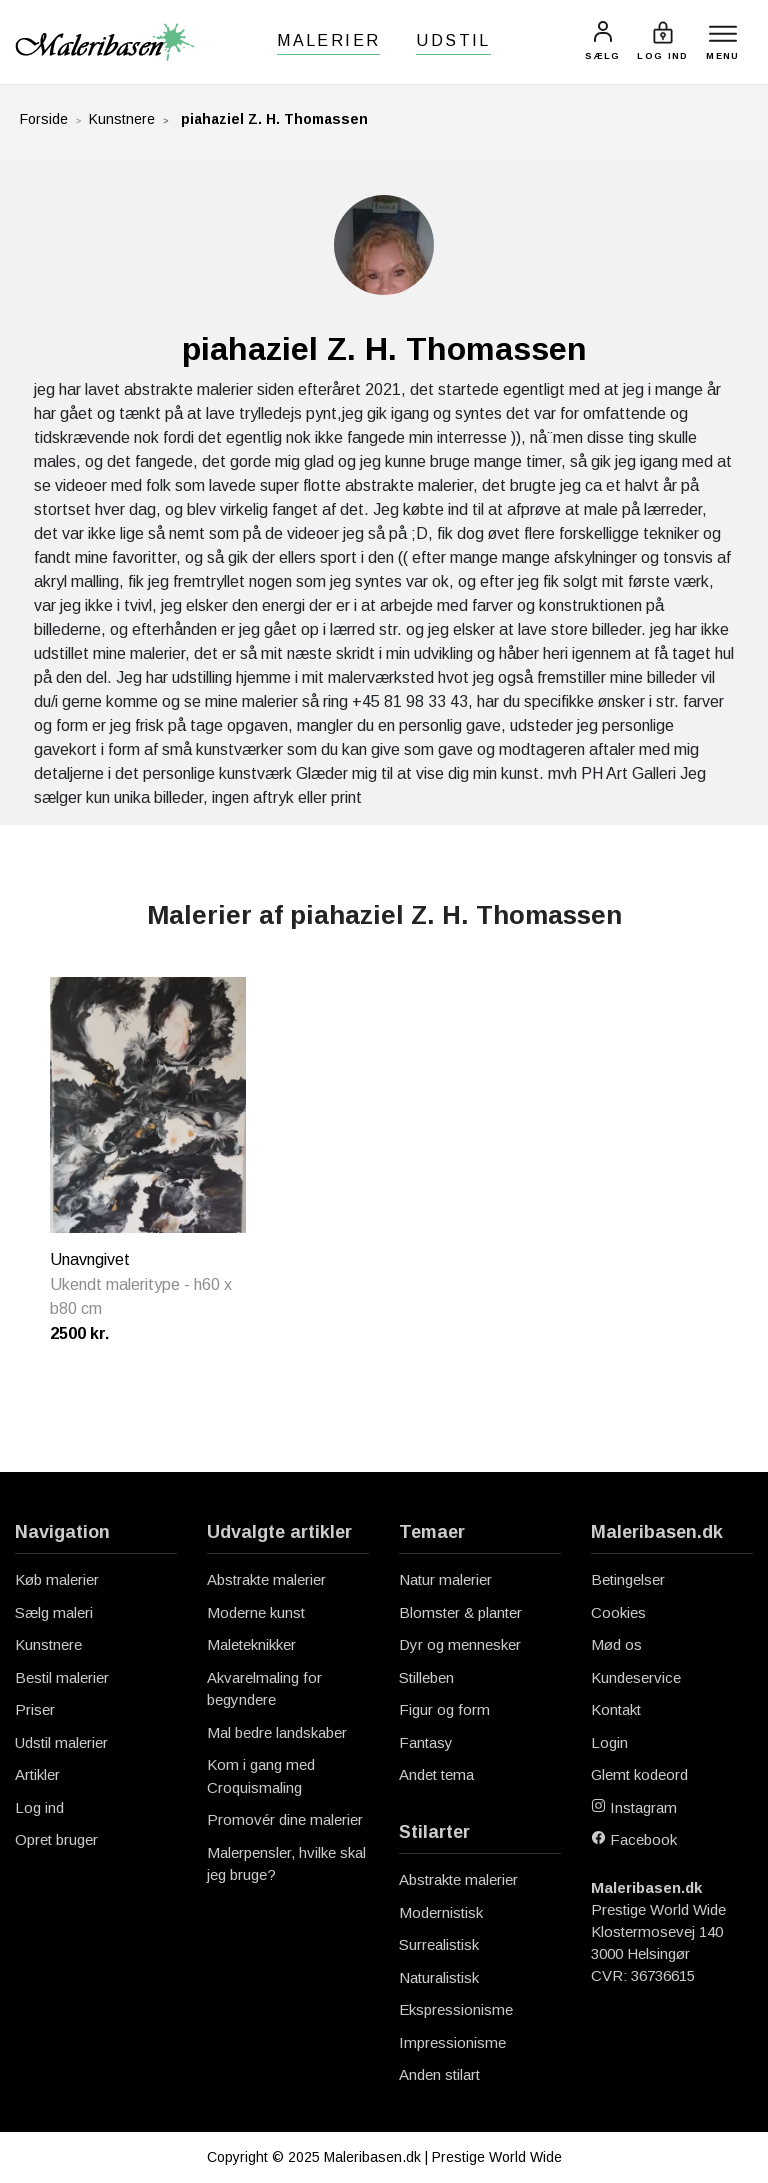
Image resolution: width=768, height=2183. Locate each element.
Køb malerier (57, 1579)
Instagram (634, 1807)
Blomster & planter (460, 1612)
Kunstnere (122, 119)
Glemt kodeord (639, 1774)
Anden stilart (439, 2074)
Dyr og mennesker (460, 1644)
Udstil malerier (61, 1742)
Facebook (634, 1839)
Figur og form (444, 1709)
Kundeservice (636, 1677)
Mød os (616, 1644)
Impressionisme (452, 2042)
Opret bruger (56, 1839)
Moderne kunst (256, 1612)
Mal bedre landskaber (277, 1732)
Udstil (453, 40)
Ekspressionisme (456, 2009)
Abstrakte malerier (266, 1579)
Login (609, 1742)
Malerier (328, 40)
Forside (44, 119)
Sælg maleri (54, 1612)
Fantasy (426, 1742)
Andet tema (436, 1774)
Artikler (37, 1774)
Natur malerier (445, 1579)
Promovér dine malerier (285, 1819)
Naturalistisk (439, 1977)
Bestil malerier (62, 1677)
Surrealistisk (439, 1944)
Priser (35, 1709)
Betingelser (628, 1579)
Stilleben (426, 1677)
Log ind (39, 1807)
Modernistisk (441, 1912)
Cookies (618, 1612)
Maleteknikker (251, 1644)
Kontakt (616, 1709)
